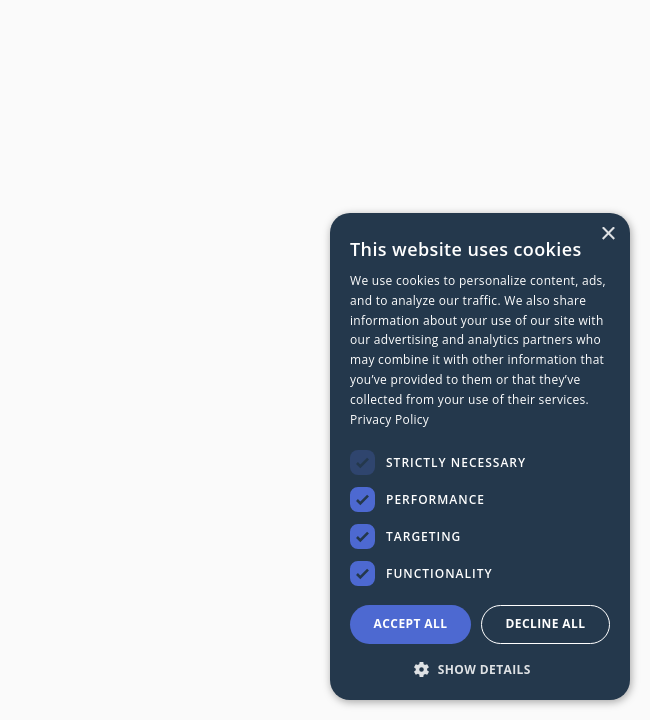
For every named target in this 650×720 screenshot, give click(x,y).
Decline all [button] (546, 623)
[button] (480, 668)
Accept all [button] (411, 623)
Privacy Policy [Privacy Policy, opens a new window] (389, 419)
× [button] (607, 234)
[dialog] (480, 456)
